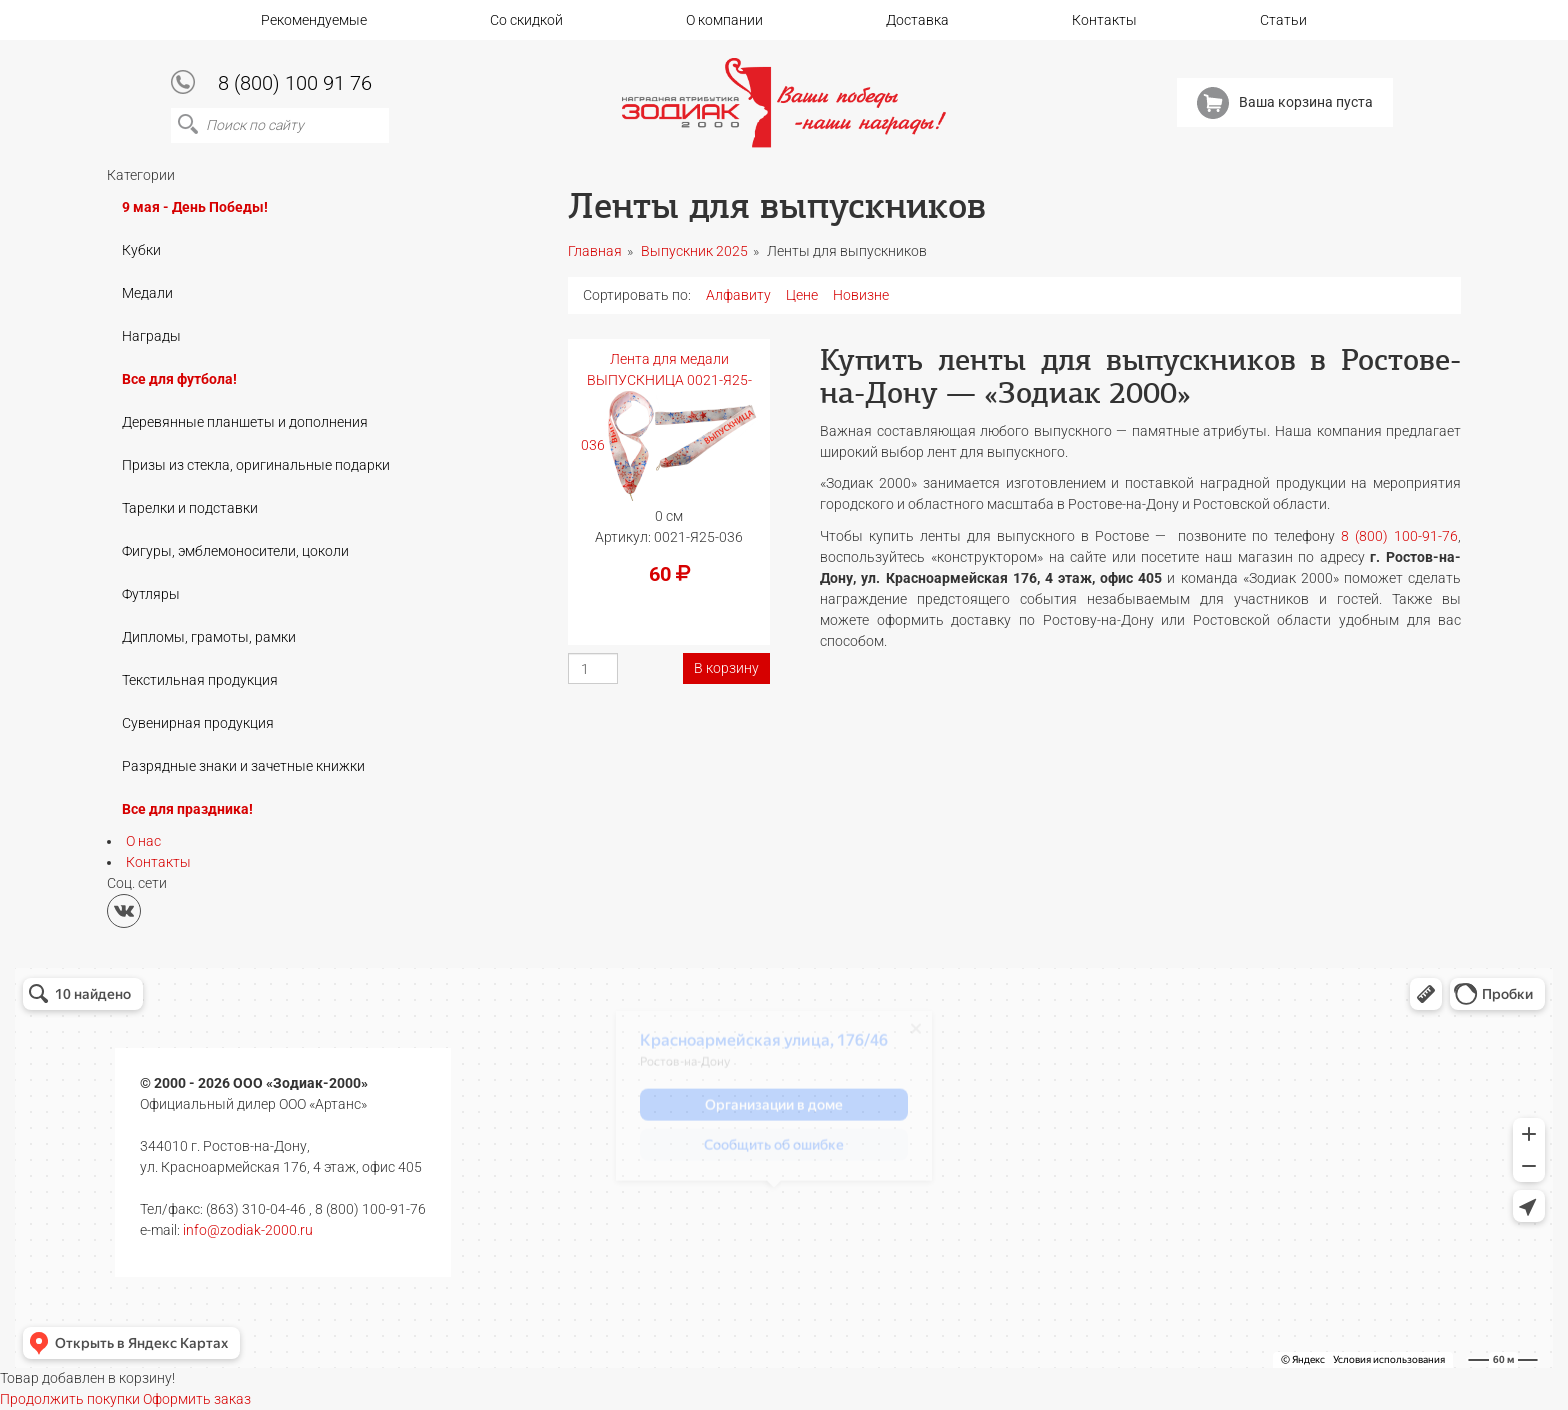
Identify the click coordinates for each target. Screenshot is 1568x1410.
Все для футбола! (179, 379)
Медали (147, 293)
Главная (595, 251)
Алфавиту (738, 295)
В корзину (726, 668)
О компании (724, 20)
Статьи (1283, 20)
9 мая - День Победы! (195, 207)
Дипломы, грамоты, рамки (209, 637)
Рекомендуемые (314, 20)
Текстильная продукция (200, 680)
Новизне (861, 295)
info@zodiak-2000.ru (248, 1230)
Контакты (1104, 20)
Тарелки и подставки (190, 508)
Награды (151, 336)
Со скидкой (526, 20)
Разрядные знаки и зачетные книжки (243, 766)
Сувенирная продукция (198, 723)
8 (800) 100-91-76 (1399, 536)
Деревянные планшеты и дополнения (245, 422)
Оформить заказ (197, 1399)
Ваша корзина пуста (1285, 103)
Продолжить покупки (70, 1399)
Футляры (151, 594)
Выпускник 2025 (694, 251)
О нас (143, 841)
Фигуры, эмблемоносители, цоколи (235, 551)
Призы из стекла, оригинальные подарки (256, 465)
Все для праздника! (187, 809)
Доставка (917, 20)
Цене (802, 295)
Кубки (141, 250)
